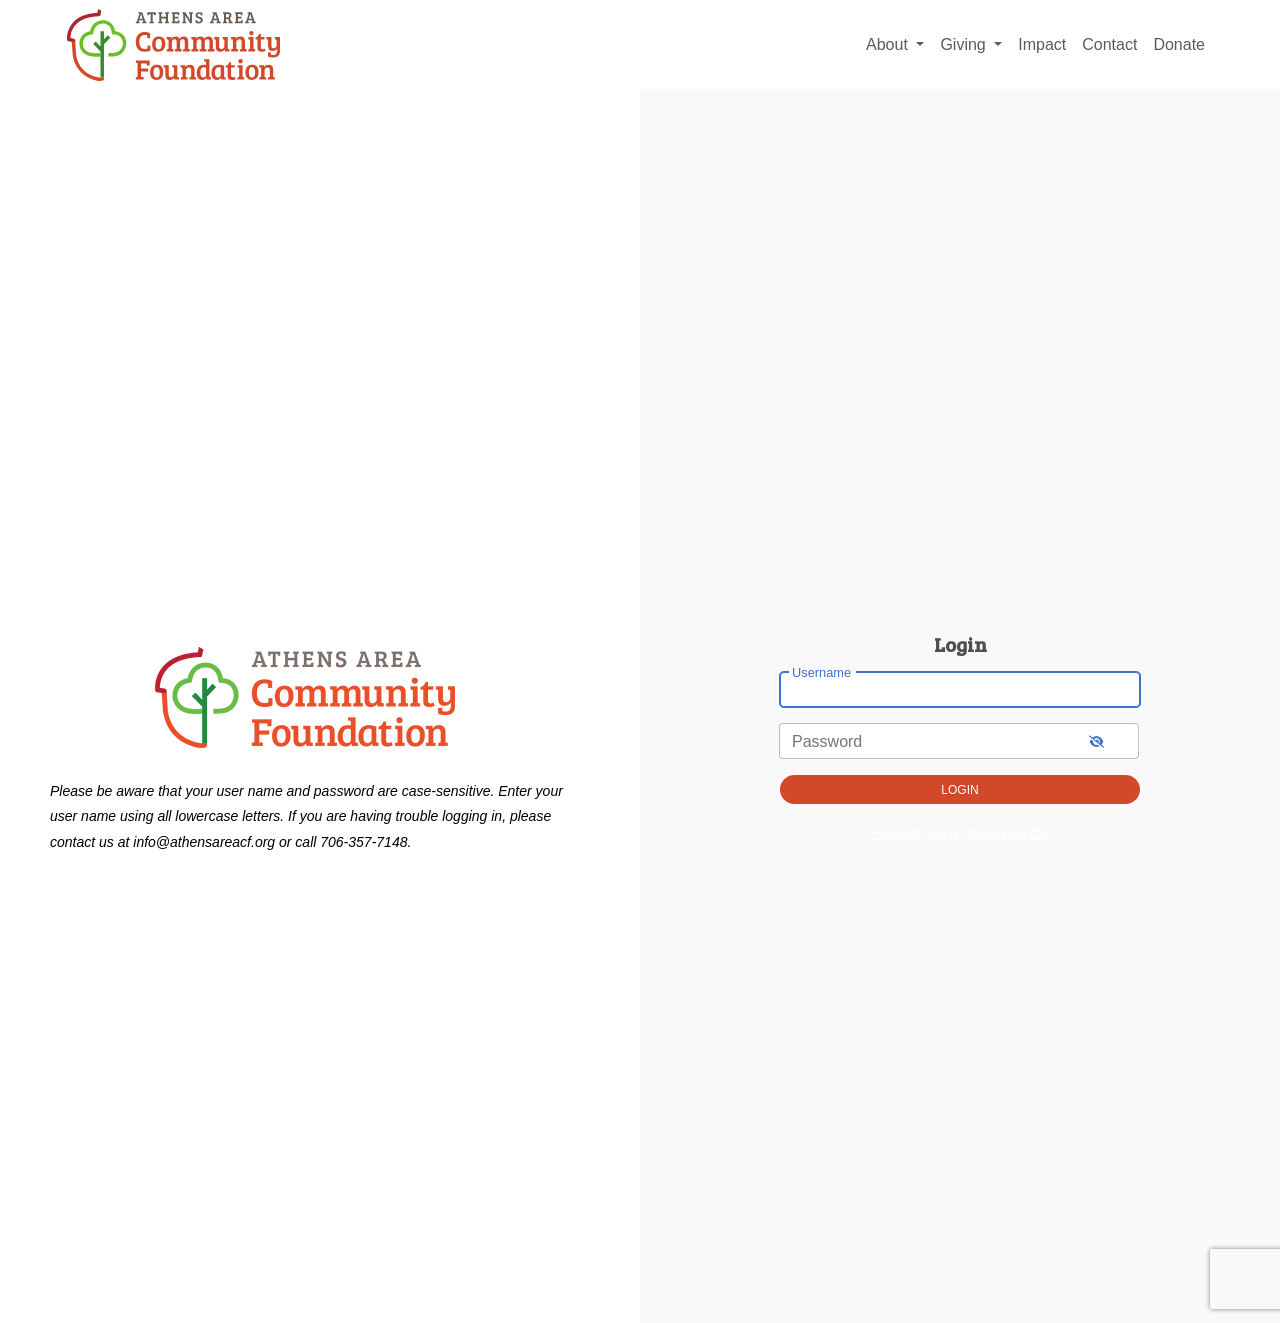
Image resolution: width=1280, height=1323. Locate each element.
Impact (1042, 44)
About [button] (889, 44)
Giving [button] (965, 44)
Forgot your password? (960, 832)
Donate (1179, 44)
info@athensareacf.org (204, 842)
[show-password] (1096, 740)
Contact (1109, 44)
